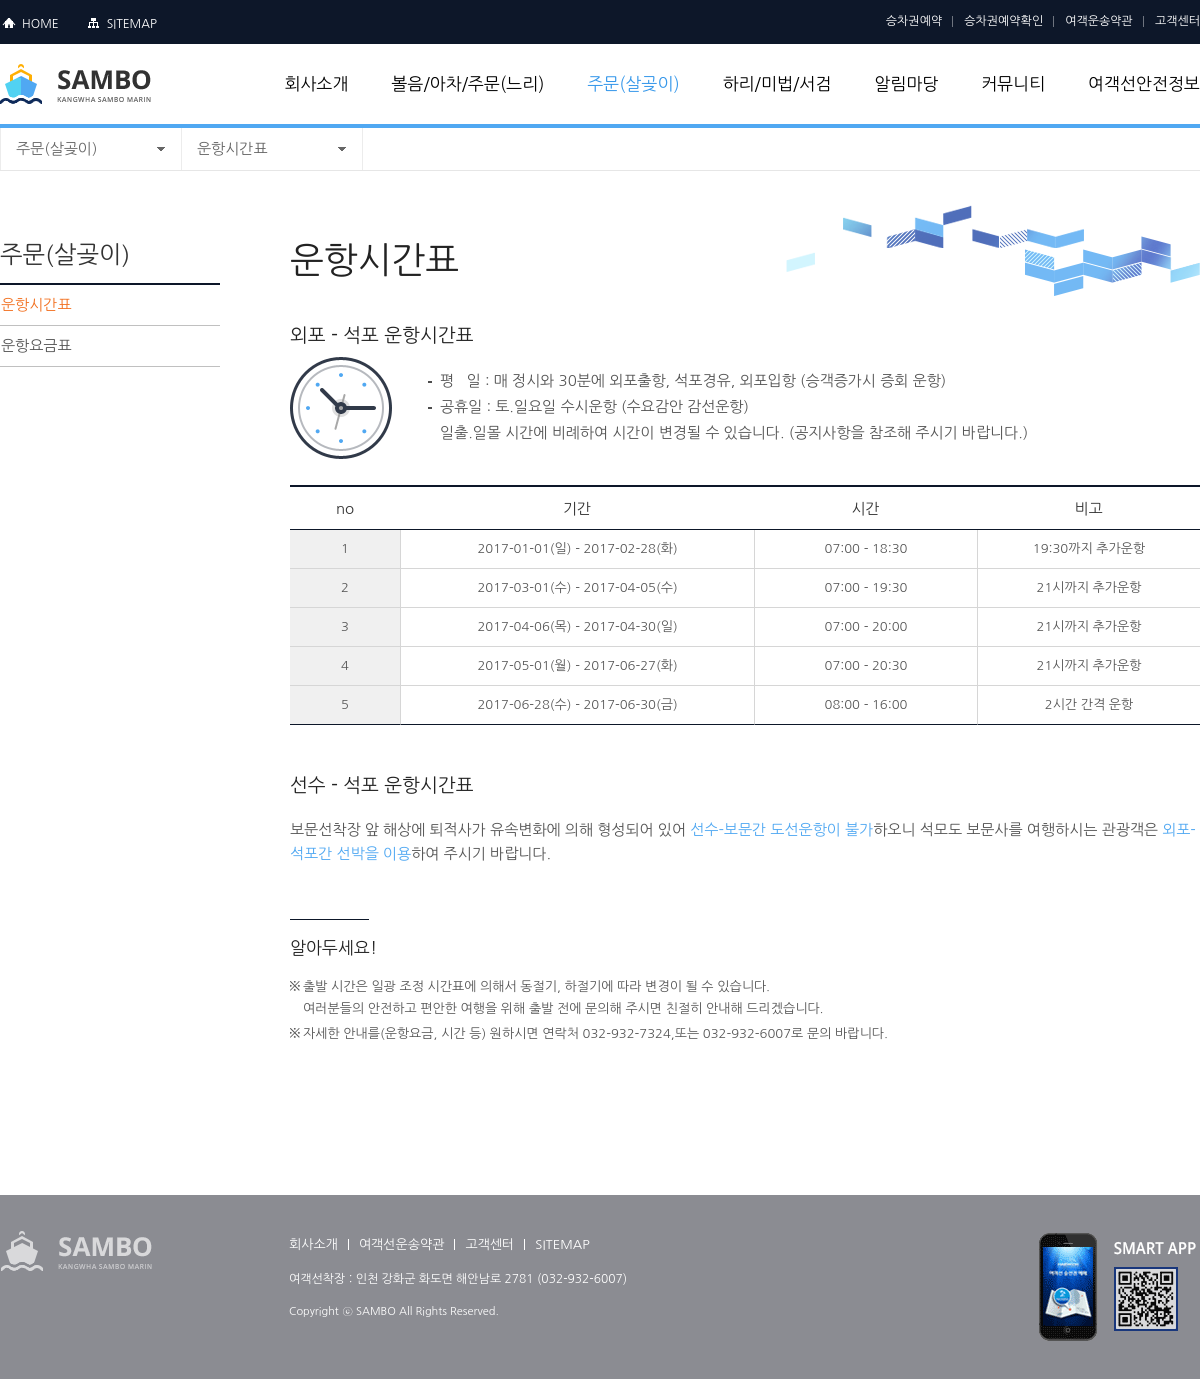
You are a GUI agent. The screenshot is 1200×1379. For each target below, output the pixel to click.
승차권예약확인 (1003, 21)
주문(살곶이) (633, 83)
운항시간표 (232, 148)
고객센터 (1177, 21)
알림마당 (906, 83)
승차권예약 (914, 21)
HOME (40, 24)
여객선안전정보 (1144, 83)
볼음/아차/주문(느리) (467, 83)
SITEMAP (132, 24)
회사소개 (317, 83)
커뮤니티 (1013, 83)
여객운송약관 (1099, 21)
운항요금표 (36, 345)
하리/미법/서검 (777, 83)
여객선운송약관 (402, 1244)
